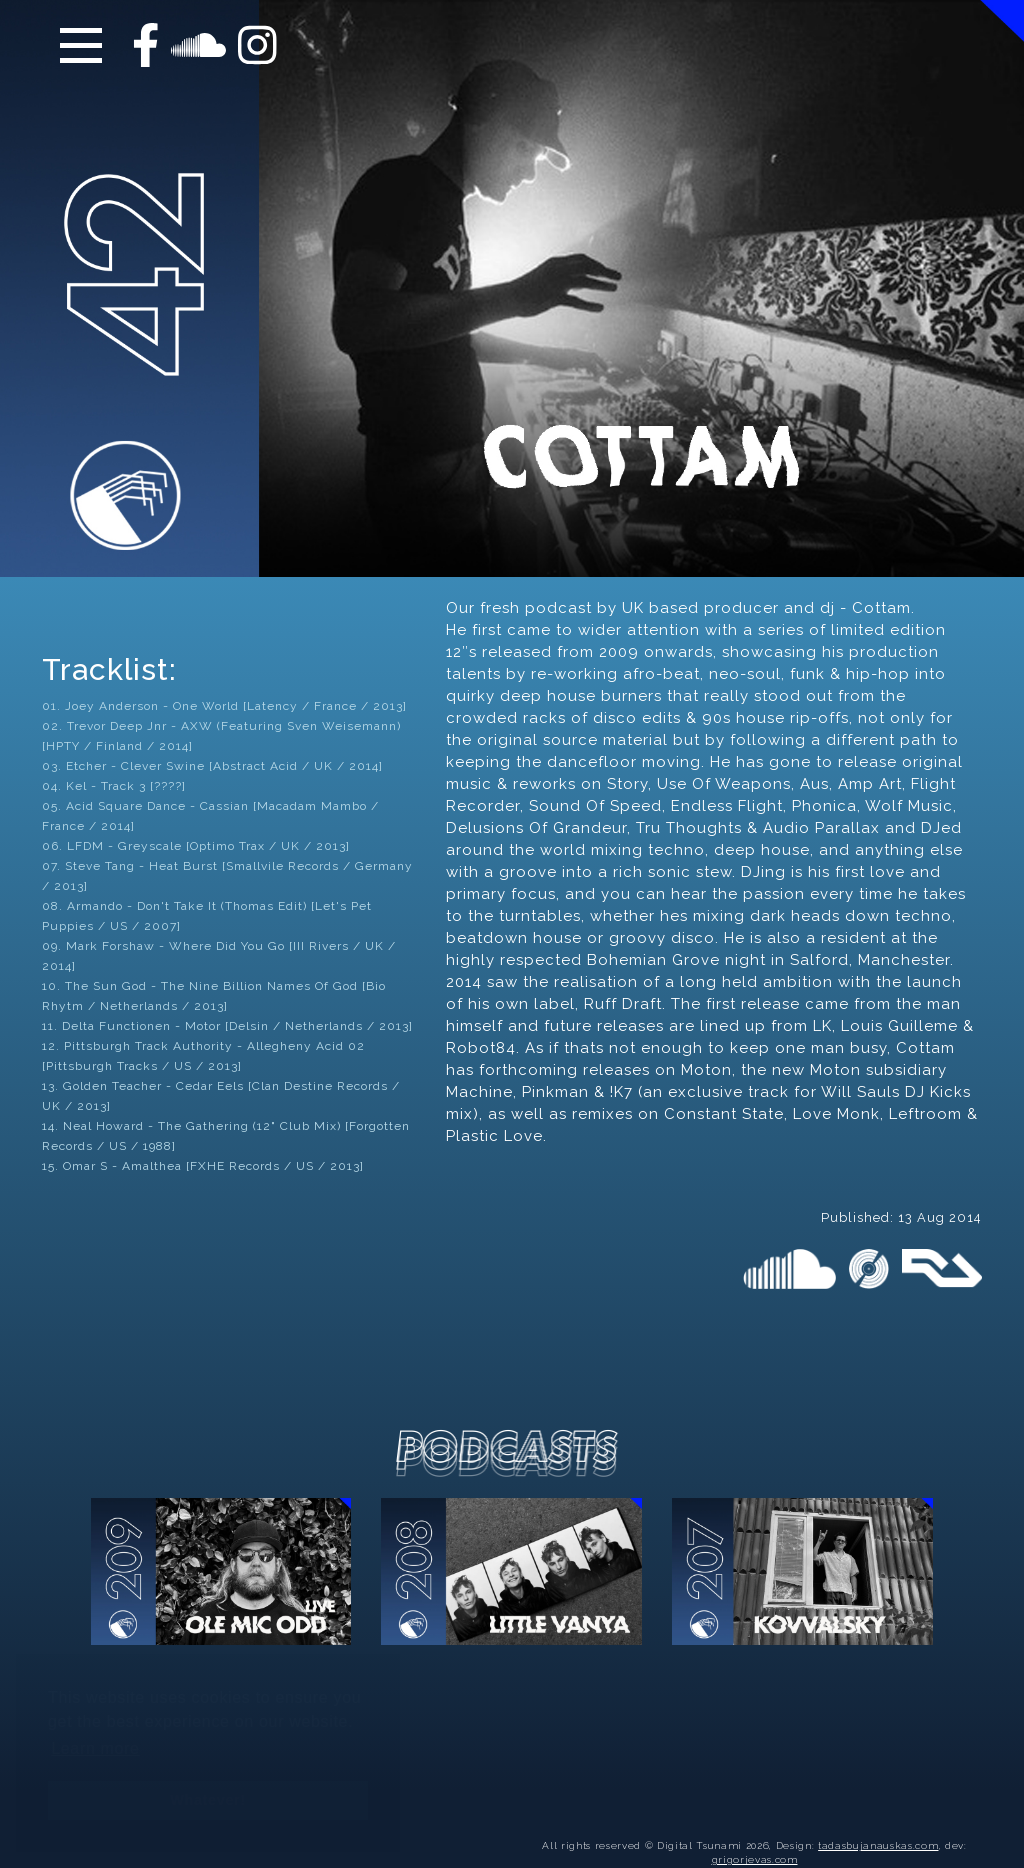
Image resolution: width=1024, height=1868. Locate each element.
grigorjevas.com (755, 1837)
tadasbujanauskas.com (878, 1823)
